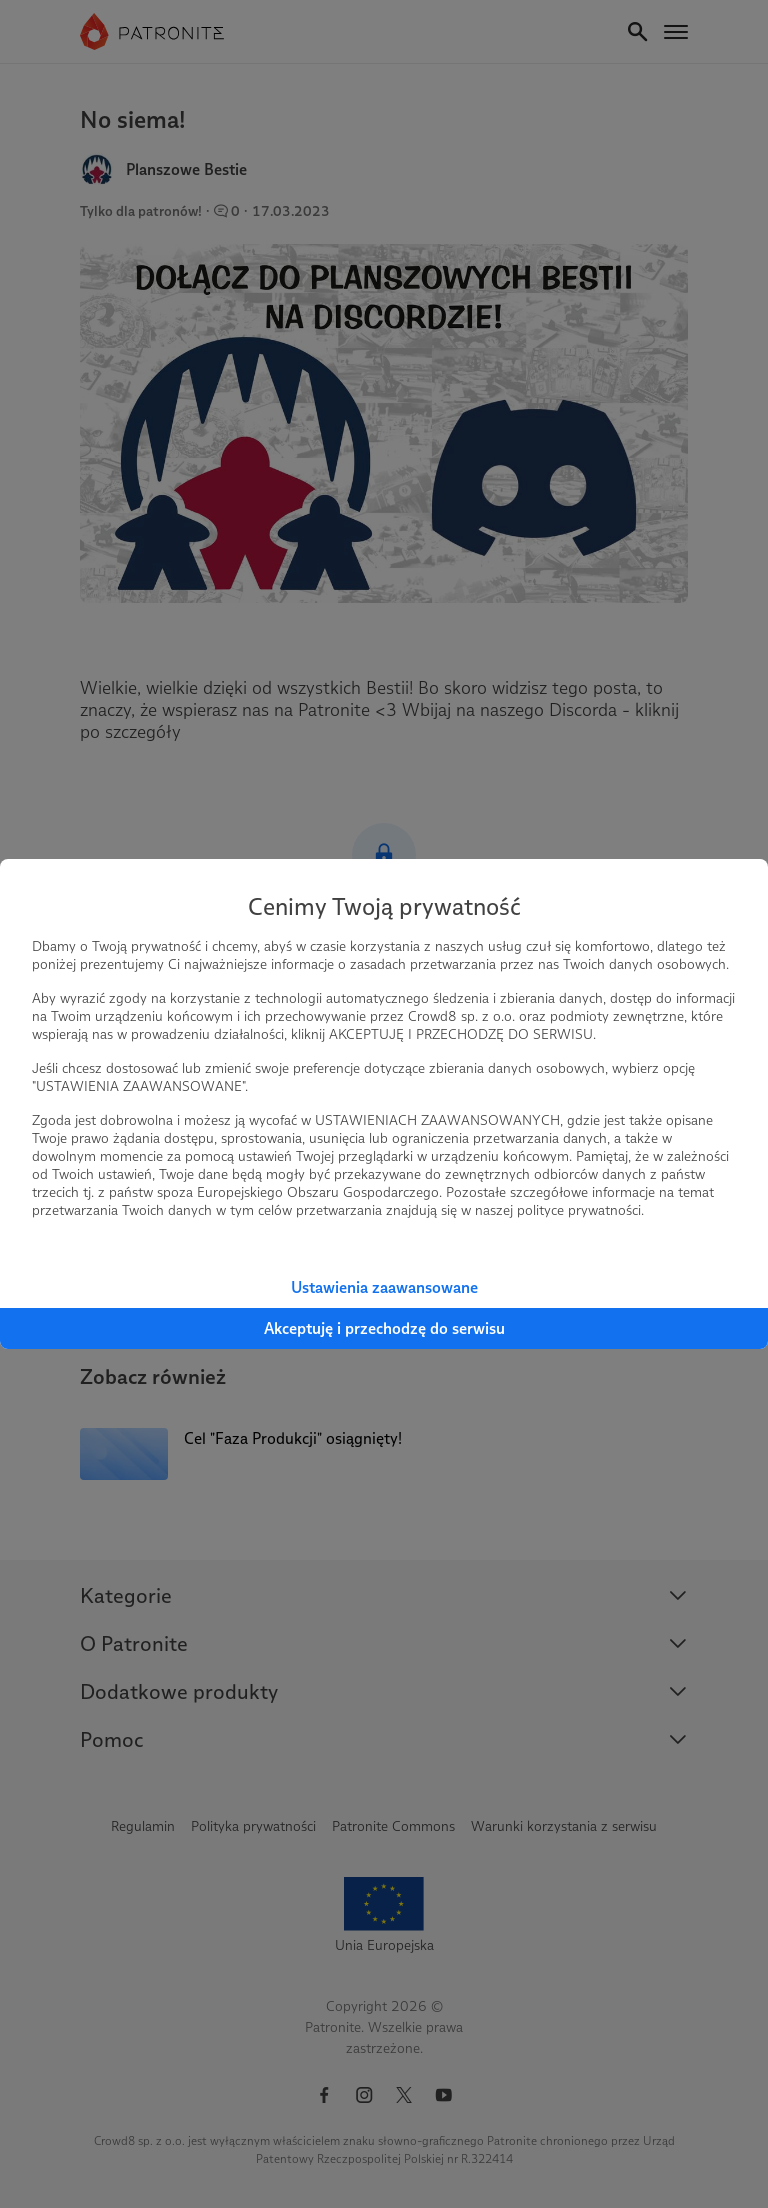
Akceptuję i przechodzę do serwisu (384, 1328)
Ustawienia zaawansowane (384, 1287)
